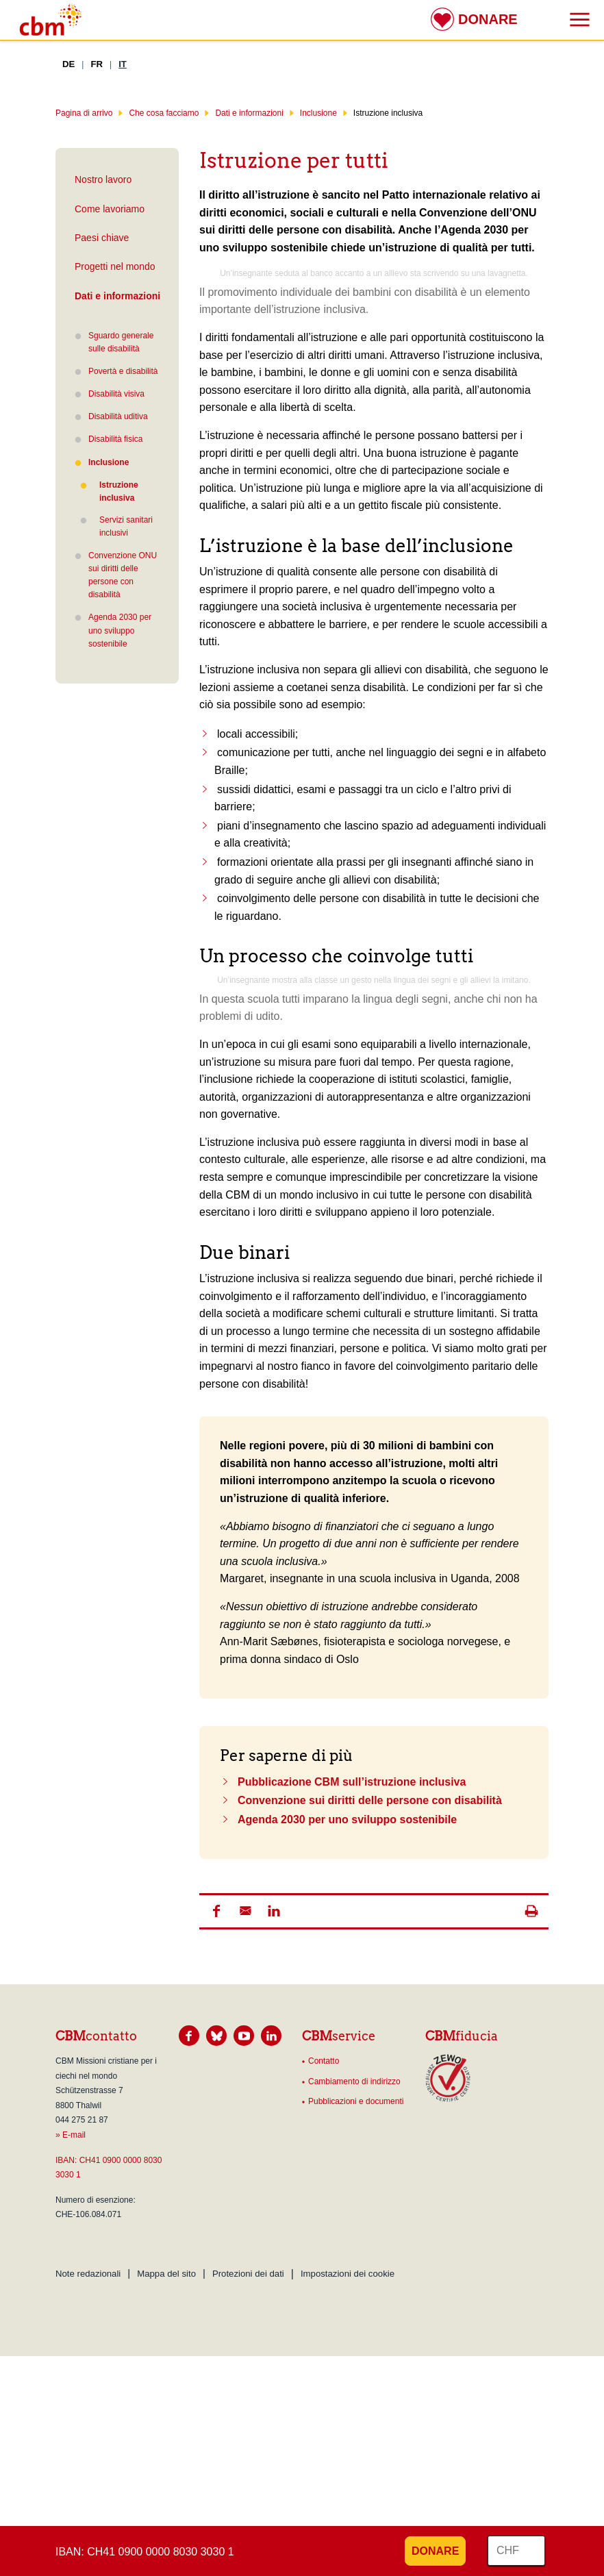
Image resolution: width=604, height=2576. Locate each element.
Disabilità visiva (116, 394)
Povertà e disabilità (123, 371)
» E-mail (70, 2135)
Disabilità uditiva (118, 416)
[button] (216, 1911)
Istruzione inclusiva (109, 491)
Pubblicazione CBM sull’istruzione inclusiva (352, 1782)
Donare (488, 19)
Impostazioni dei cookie (347, 2273)
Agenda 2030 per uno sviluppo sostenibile (119, 630)
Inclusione (318, 113)
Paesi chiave (102, 237)
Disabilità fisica (115, 439)
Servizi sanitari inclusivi (126, 526)
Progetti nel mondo (115, 266)
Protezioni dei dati (248, 2273)
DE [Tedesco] (68, 64)
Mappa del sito (166, 2273)
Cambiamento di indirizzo (354, 2081)
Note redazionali (88, 2273)
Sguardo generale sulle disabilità (120, 342)
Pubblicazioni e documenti (355, 2101)
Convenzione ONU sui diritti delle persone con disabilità (122, 575)
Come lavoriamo (109, 208)
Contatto (323, 2061)
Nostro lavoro (103, 179)
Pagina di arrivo (83, 113)
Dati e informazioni (249, 113)
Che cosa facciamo (164, 113)
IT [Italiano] (122, 64)
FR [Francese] (96, 64)
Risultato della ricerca (10, 12)
